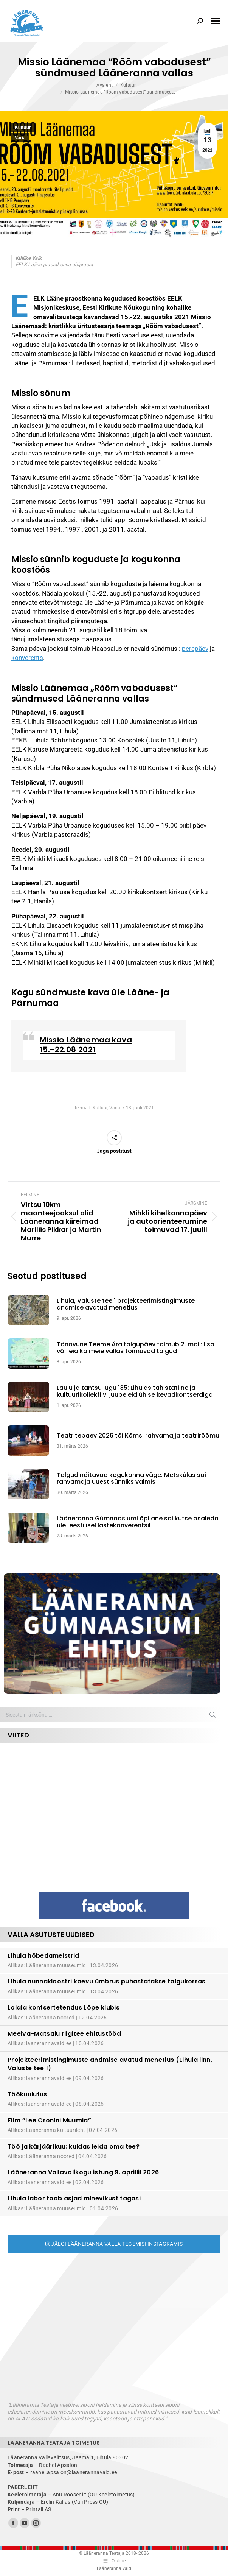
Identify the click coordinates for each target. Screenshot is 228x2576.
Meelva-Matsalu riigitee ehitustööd (64, 2033)
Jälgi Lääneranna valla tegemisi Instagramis (114, 2244)
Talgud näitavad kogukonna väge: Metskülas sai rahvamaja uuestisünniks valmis (131, 1479)
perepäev (195, 648)
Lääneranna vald (114, 2568)
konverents (27, 657)
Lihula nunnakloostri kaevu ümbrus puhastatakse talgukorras (107, 1981)
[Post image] (32, 1310)
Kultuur (23, 127)
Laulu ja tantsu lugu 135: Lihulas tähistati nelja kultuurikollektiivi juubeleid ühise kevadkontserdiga (135, 1392)
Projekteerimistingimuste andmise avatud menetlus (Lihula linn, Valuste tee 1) (110, 2063)
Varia (20, 137)
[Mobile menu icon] (215, 21)
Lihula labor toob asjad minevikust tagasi (74, 2198)
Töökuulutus (27, 2094)
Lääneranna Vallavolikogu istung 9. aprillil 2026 (83, 2172)
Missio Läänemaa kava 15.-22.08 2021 (86, 1044)
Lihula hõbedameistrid (43, 1955)
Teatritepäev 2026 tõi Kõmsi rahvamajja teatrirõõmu (138, 1435)
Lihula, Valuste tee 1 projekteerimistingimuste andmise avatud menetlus (126, 1304)
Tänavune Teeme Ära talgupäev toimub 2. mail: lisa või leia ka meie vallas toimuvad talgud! (135, 1348)
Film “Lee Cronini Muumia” (49, 2120)
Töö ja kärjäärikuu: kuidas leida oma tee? (74, 2146)
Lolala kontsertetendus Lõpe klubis (63, 2007)
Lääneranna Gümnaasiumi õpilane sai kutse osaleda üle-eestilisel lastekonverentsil (138, 1522)
